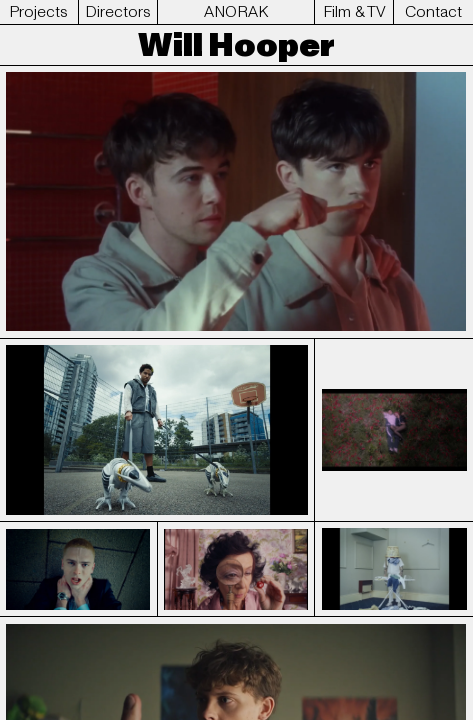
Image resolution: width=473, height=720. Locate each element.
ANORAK (236, 12)
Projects (38, 12)
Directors (118, 12)
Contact (433, 12)
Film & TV (354, 12)
